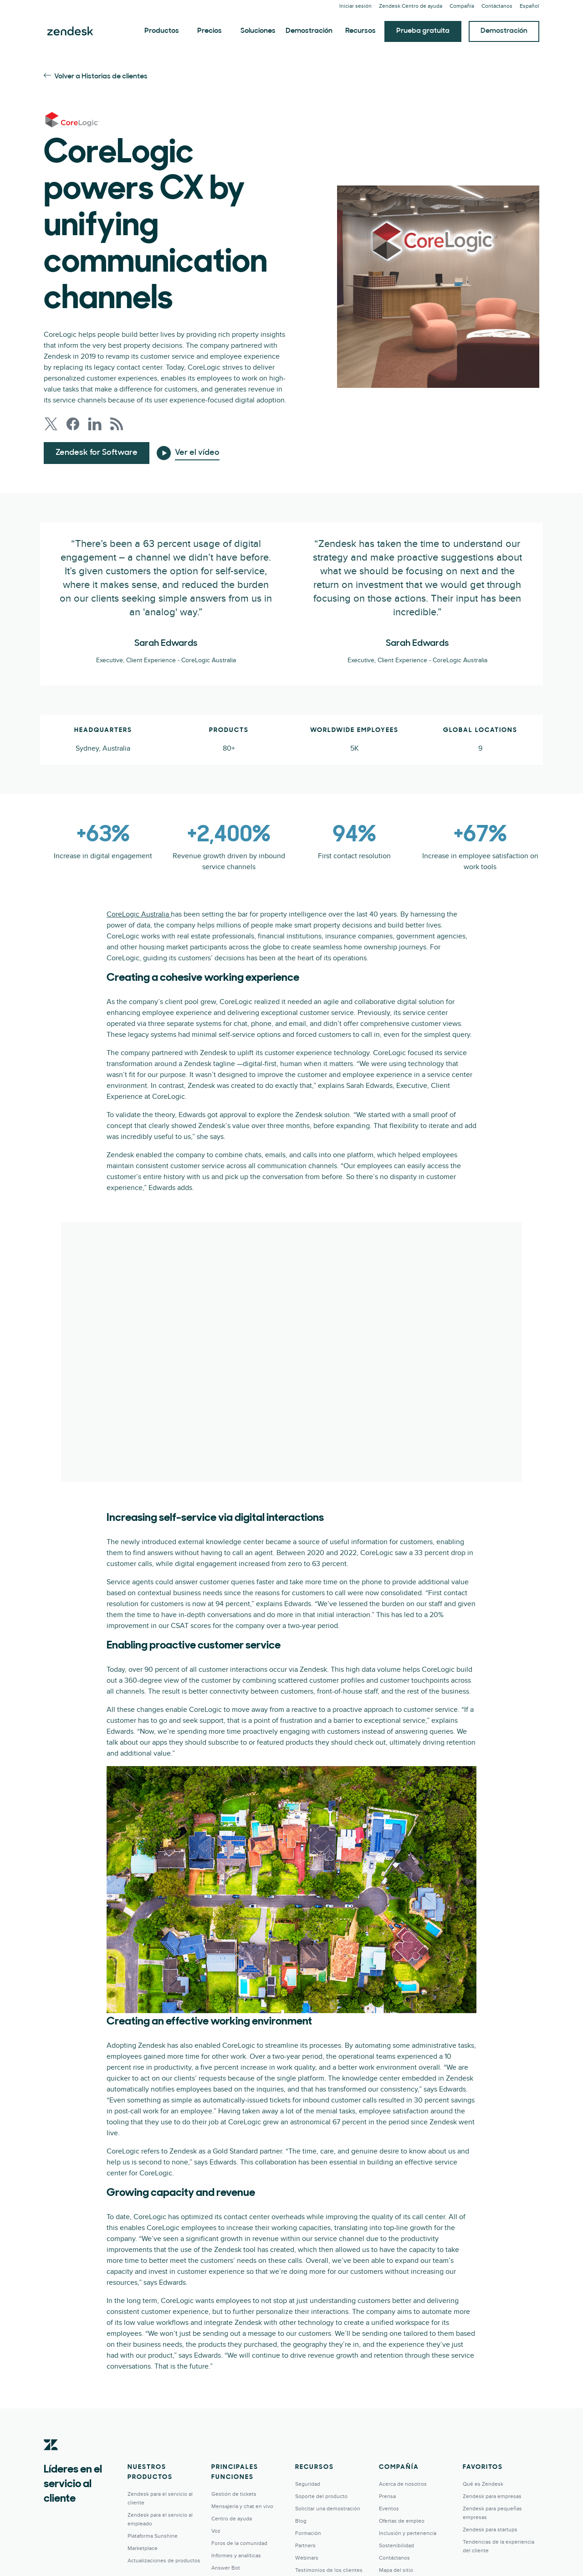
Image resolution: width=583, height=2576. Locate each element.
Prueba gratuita (423, 31)
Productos (161, 31)
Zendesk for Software (97, 452)
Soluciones (258, 31)
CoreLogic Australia (139, 914)
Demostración (309, 31)
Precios (209, 31)
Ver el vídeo (197, 452)
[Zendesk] (51, 2458)
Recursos (360, 31)
